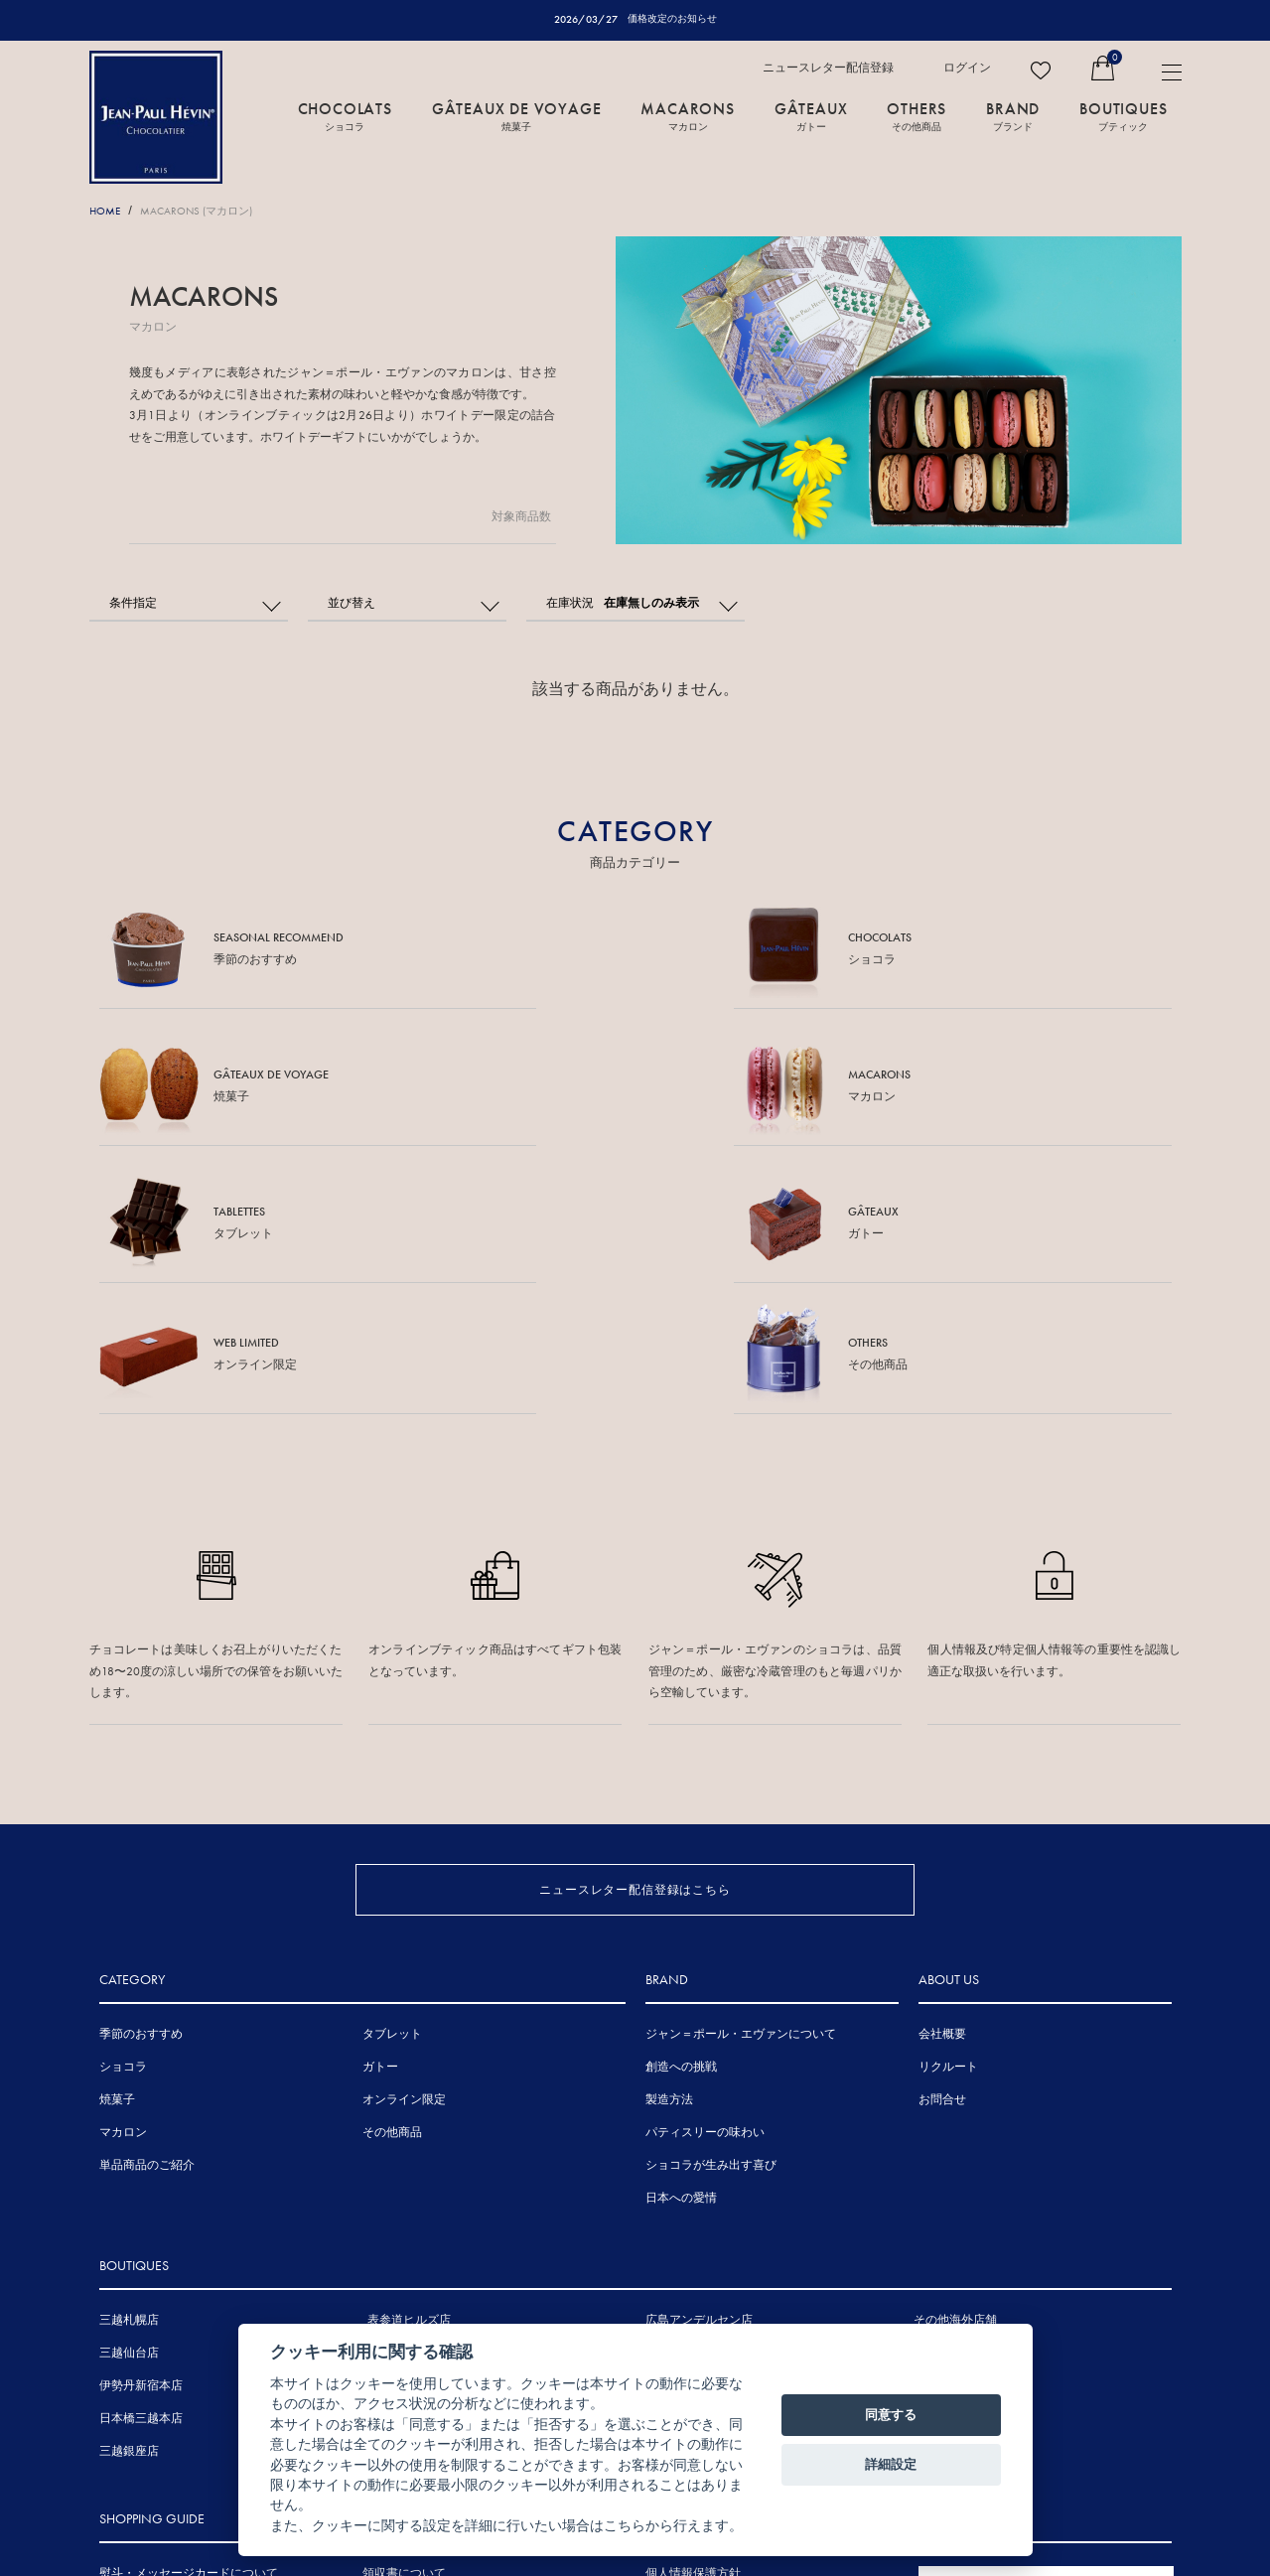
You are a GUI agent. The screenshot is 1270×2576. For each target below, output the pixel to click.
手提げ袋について (147, 2360)
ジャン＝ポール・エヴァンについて (740, 1787)
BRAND (1013, 116)
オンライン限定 (404, 1853)
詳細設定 (891, 2464)
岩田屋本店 (675, 2139)
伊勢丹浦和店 (403, 2139)
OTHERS (916, 116)
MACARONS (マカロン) (210, 211)
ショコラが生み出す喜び (710, 1919)
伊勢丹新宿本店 (141, 2139)
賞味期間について (147, 2393)
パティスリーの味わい (705, 1886)
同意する (891, 2414)
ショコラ (123, 1820)
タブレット (392, 1787)
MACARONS (687, 116)
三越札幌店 (129, 2073)
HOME (107, 211)
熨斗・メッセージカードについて (188, 2328)
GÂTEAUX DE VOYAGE (517, 116)
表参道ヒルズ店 (409, 2073)
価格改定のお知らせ (672, 19)
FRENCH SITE (1035, 2344)
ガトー (380, 1820)
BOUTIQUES (1123, 116)
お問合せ (942, 1853)
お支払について (141, 2426)
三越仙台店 (129, 2106)
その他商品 (392, 1886)
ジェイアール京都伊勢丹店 (438, 2205)
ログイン (967, 68)
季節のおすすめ (141, 1787)
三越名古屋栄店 (409, 2172)
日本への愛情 (681, 1951)
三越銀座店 (129, 2205)
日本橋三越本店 (141, 2172)
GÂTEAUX (811, 116)
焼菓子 (117, 1853)
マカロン (123, 1886)
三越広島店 (675, 2106)
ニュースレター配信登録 (828, 68)
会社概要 (942, 1787)
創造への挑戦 (681, 1820)
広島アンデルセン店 (699, 2073)
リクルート (948, 1820)
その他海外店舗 (955, 2073)
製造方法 (669, 1853)
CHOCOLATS (345, 116)
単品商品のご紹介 (147, 1919)
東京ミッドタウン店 (421, 2106)
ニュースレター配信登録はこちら (635, 1615)
